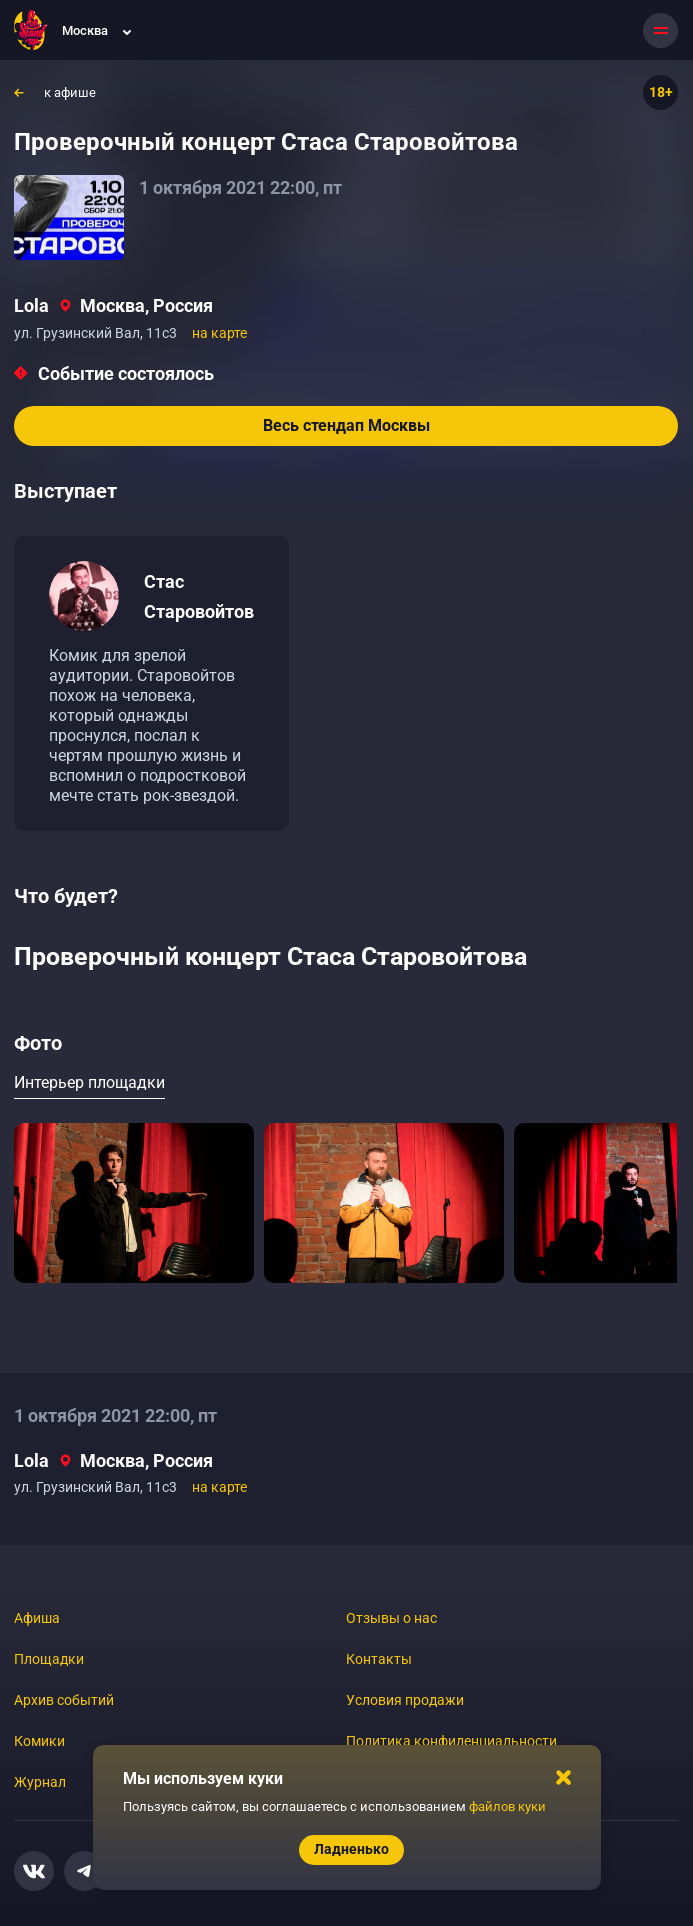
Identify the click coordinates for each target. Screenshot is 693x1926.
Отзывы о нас (391, 1618)
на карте (219, 333)
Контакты (379, 1659)
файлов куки (507, 1806)
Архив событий (64, 1700)
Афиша (37, 1618)
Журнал (40, 1782)
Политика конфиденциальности (451, 1741)
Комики (39, 1741)
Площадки (49, 1659)
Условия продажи (405, 1700)
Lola (31, 305)
